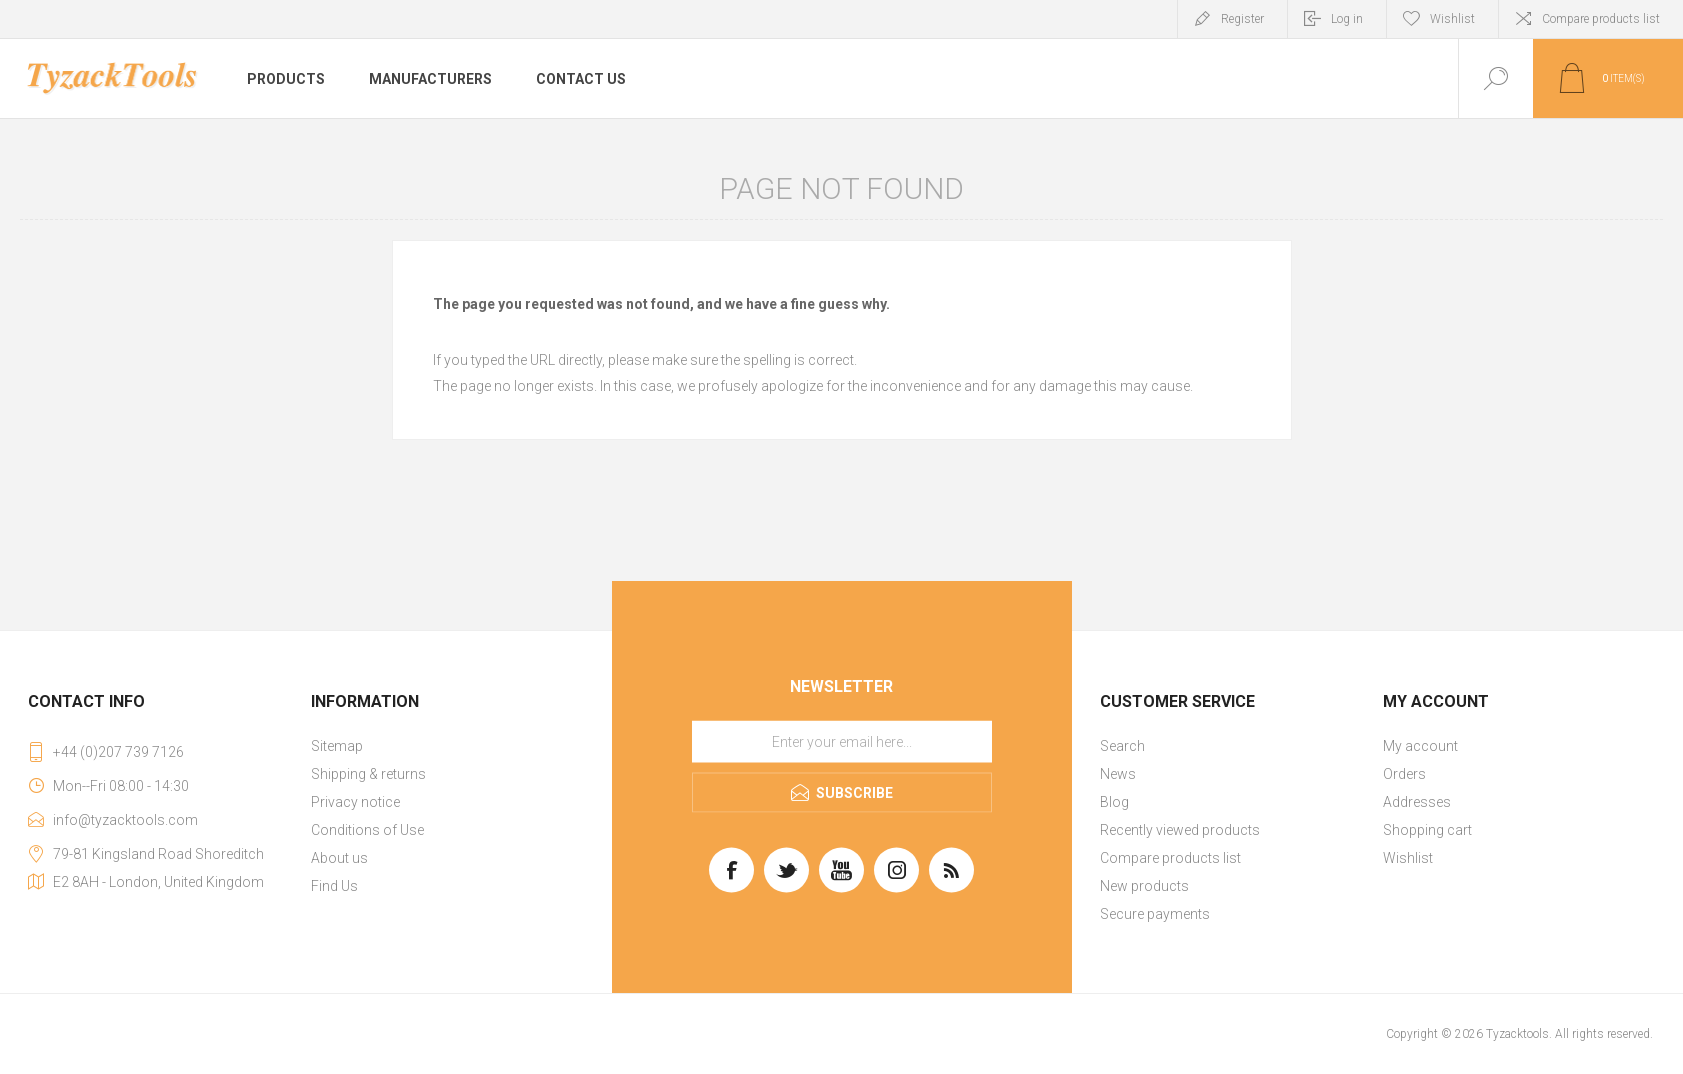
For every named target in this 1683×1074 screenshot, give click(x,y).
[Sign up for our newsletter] (842, 742)
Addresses (1417, 802)
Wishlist (1408, 858)
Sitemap (337, 746)
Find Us (334, 886)
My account (1420, 746)
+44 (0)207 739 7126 (118, 752)
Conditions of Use (367, 830)
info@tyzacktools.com (125, 820)
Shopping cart (1427, 830)
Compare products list (1601, 19)
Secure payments (1155, 914)
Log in (1347, 19)
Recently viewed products (1180, 830)
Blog (1114, 802)
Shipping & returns (368, 774)
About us (339, 858)
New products (1144, 886)
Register (1242, 19)
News (1118, 774)
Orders (1404, 774)
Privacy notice (355, 802)
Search (1122, 746)
